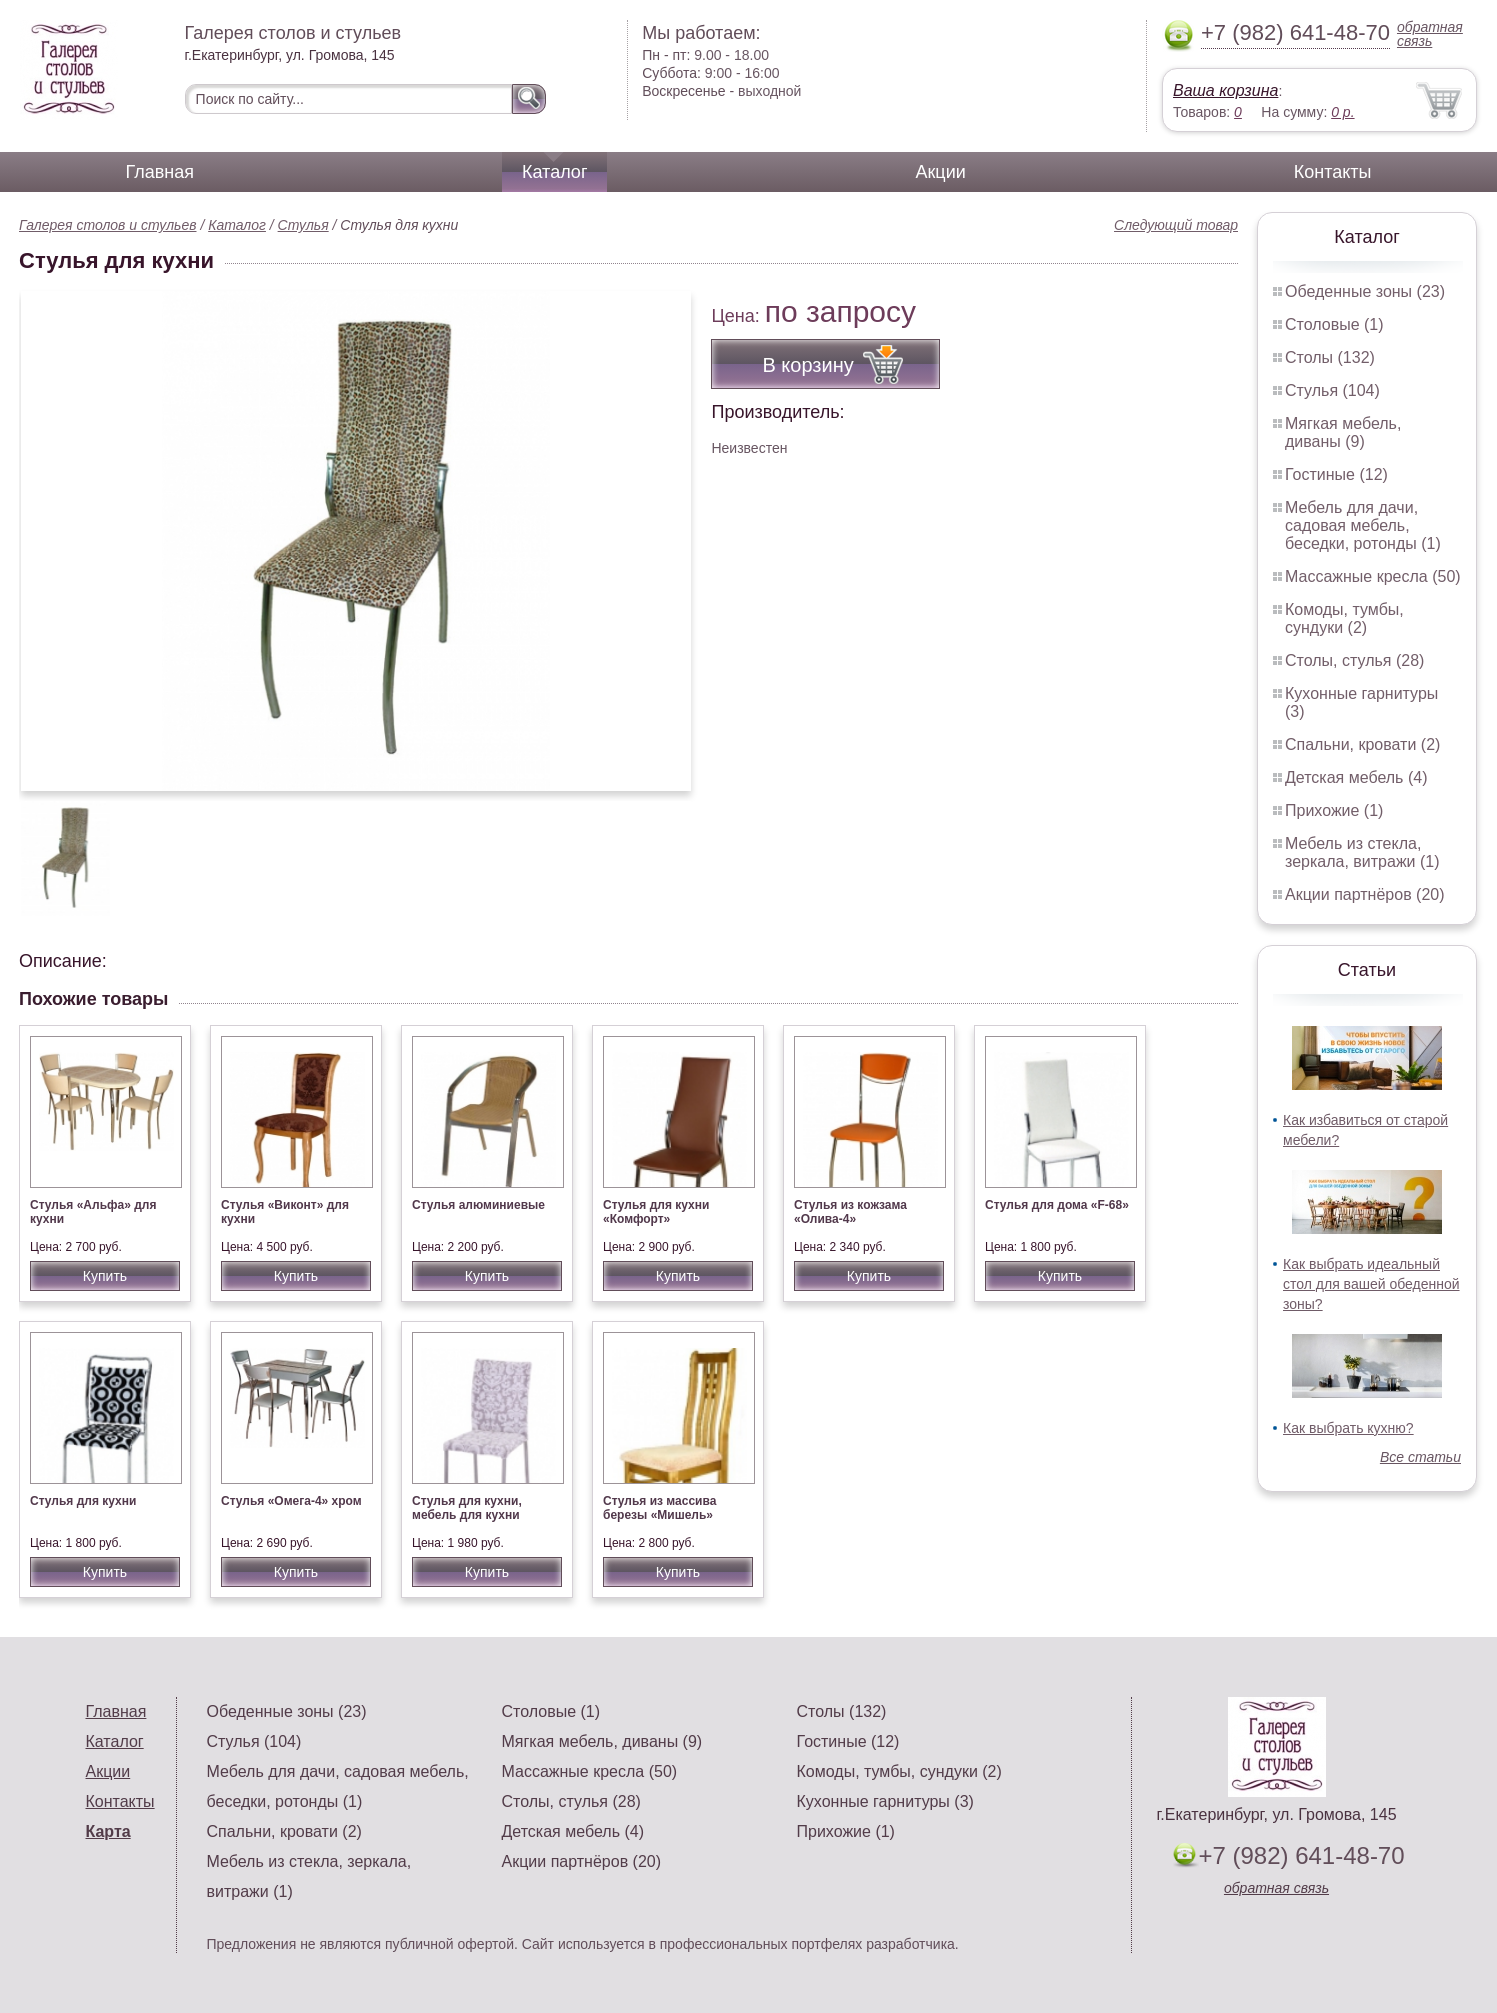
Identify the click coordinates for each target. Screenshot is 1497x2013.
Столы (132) (1330, 357)
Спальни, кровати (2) (1362, 744)
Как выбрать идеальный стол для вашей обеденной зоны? (1371, 1284)
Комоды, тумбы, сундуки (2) (1344, 618)
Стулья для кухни (83, 1501)
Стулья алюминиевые (478, 1205)
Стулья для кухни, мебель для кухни (467, 1508)
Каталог (554, 172)
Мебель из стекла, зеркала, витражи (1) (1362, 852)
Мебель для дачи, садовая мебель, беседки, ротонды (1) (1363, 525)
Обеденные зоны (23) (1365, 291)
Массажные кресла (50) (1373, 576)
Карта (108, 1831)
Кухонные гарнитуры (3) (885, 1801)
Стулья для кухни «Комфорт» (656, 1212)
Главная (160, 172)
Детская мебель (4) (1356, 777)
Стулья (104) (1332, 390)
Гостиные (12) (1336, 474)
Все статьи (1420, 1457)
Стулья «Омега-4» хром (291, 1501)
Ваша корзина (1225, 90)
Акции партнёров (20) (1365, 894)
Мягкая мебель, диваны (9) (1343, 432)
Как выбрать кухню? (1348, 1428)
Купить (105, 1276)
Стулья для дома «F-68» (1057, 1205)
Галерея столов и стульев (108, 225)
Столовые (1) (1334, 324)
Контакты (1333, 172)
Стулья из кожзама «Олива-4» (850, 1212)
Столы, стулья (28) (1354, 660)
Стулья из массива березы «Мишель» (659, 1508)
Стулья (303, 225)
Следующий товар (1176, 225)
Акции (940, 172)
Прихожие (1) (1334, 810)
